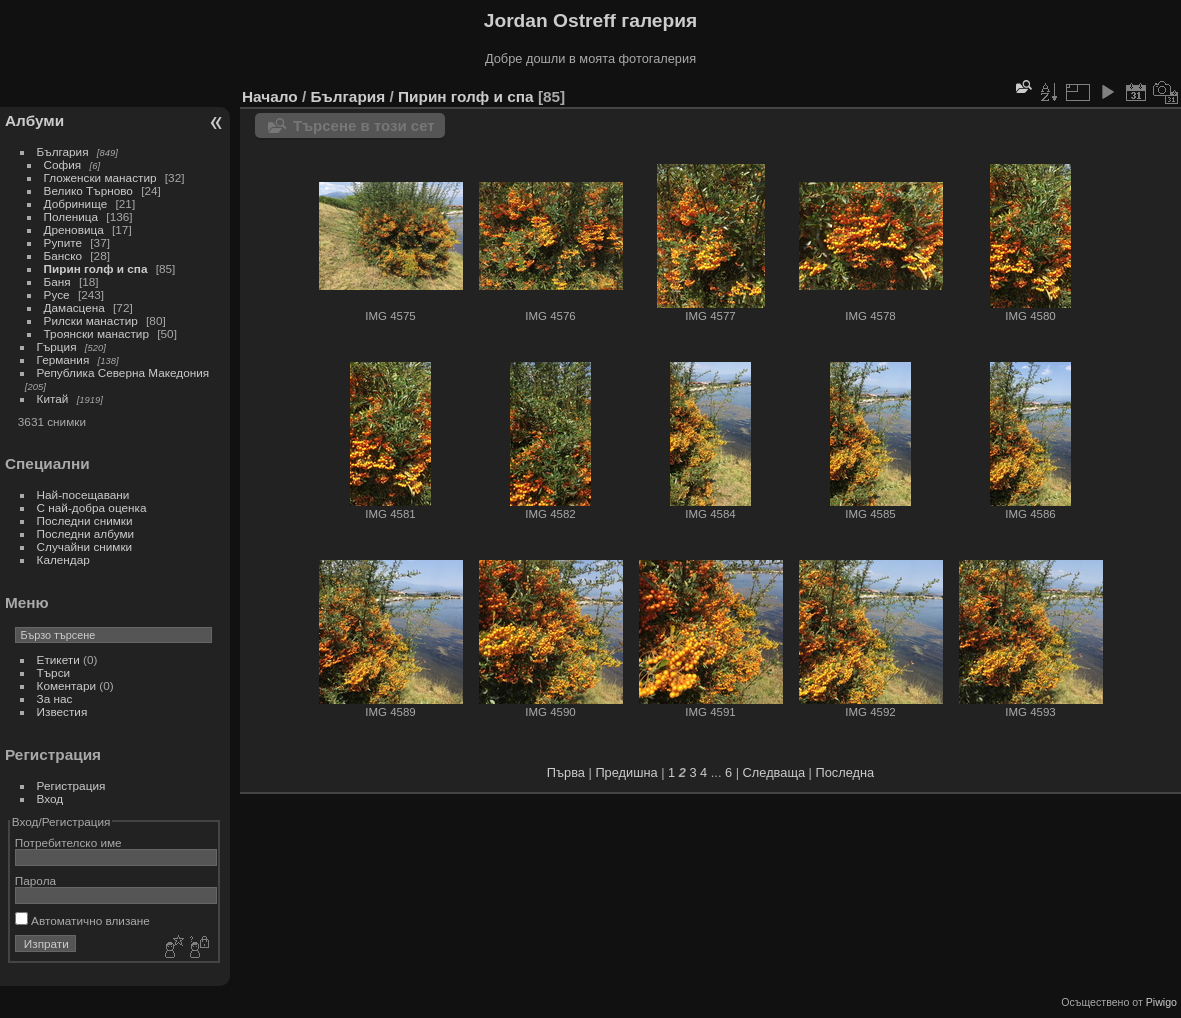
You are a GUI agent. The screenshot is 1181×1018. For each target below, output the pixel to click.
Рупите (63, 242)
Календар (63, 559)
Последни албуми (86, 533)
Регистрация (71, 785)
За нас (55, 698)
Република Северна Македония (123, 372)
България (63, 151)
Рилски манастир (91, 320)
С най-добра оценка (92, 507)
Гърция (57, 346)
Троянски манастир (96, 333)
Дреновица (74, 229)
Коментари (66, 685)
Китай (53, 398)
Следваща (774, 772)
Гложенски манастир (100, 177)
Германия (63, 359)
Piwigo (1161, 1002)
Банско (63, 255)
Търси (54, 672)
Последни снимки (85, 520)
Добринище (76, 203)
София (63, 164)
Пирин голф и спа (96, 268)
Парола (35, 880)
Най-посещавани (83, 494)
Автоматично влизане (82, 920)
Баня (57, 281)
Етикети (58, 659)
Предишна (626, 772)
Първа (566, 772)
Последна (844, 772)
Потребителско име (68, 842)
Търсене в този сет (364, 125)
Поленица (71, 216)
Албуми (34, 120)
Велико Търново (88, 190)
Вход (50, 798)
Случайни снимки (85, 546)
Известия (62, 711)
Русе (57, 294)
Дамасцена (74, 307)
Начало (270, 96)
